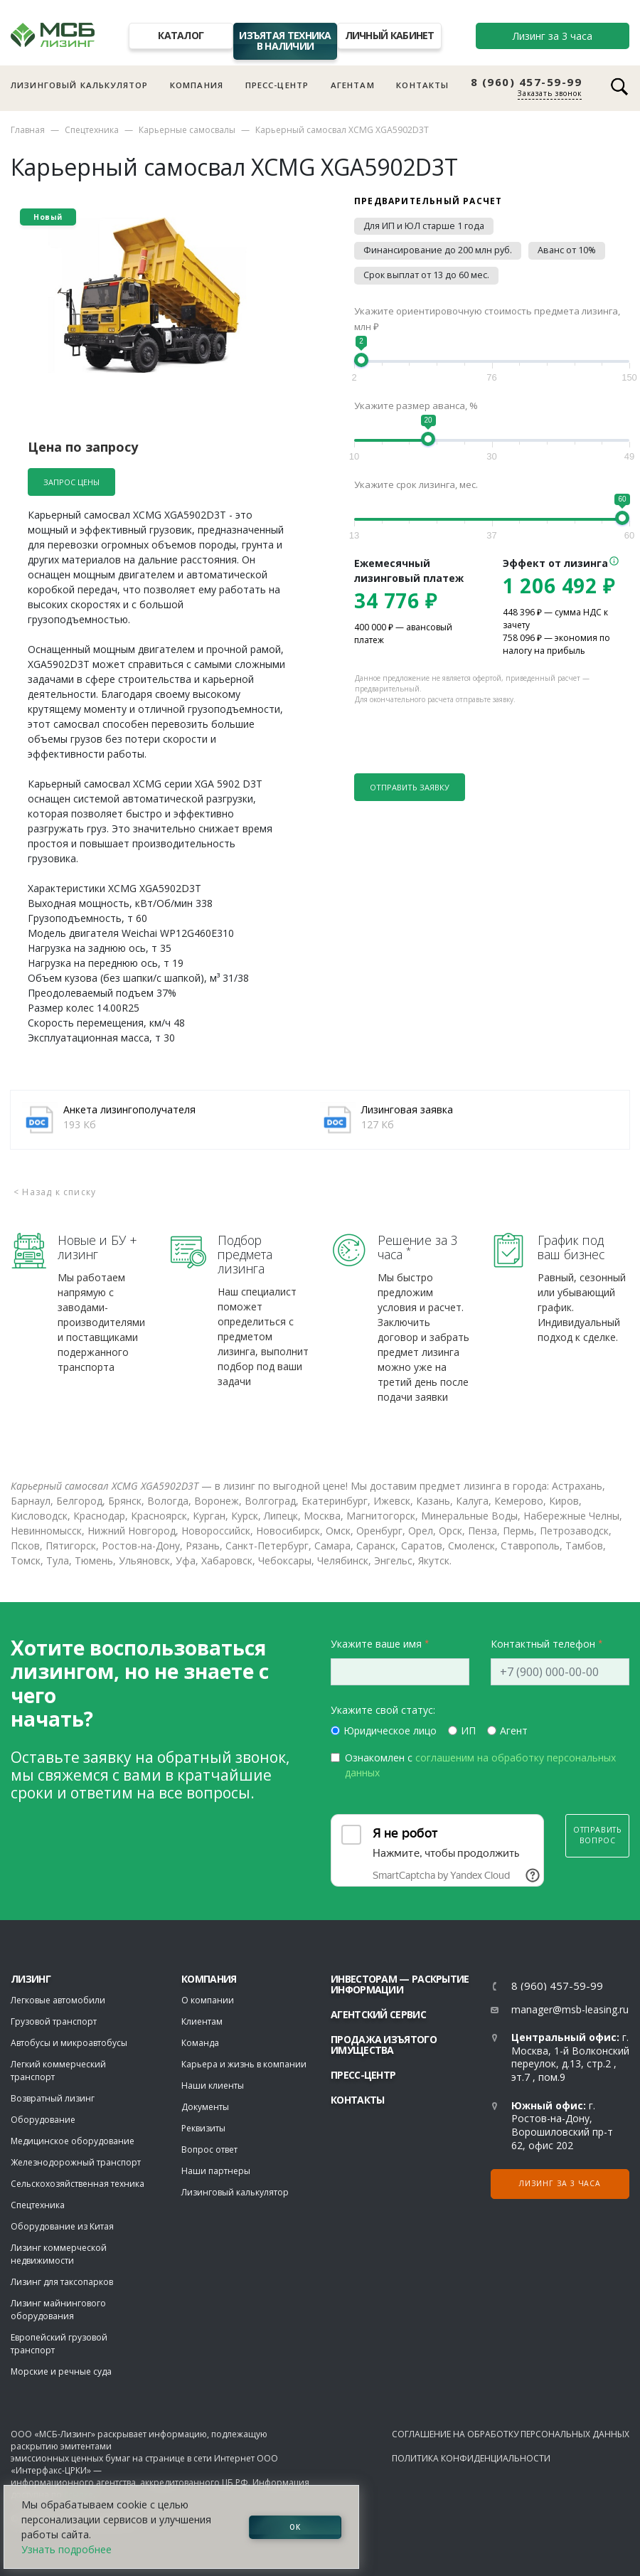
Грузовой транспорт (54, 2021)
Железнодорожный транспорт (76, 2162)
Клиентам (202, 2021)
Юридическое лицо (390, 1730)
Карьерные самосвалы (187, 130)
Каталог (180, 35)
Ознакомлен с (480, 1765)
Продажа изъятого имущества (384, 2044)
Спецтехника (92, 130)
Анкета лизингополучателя (129, 1109)
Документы (205, 2107)
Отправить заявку (409, 787)
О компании (207, 2000)
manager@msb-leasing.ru (570, 2009)
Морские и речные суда (61, 2371)
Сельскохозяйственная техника (77, 2184)
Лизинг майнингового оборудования (58, 2309)
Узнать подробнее (66, 2549)
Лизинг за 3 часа (552, 36)
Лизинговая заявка (407, 1109)
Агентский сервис (378, 2014)
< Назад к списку (55, 1192)
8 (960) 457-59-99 (526, 82)
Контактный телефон (543, 1643)
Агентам (353, 85)
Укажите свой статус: (383, 1710)
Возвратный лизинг (53, 2098)
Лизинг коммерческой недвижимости (59, 2254)
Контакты (422, 85)
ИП (468, 1730)
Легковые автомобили (58, 2000)
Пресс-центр (277, 85)
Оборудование (43, 2120)
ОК (295, 2527)
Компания (196, 85)
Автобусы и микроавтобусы (69, 2043)
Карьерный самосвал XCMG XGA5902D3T (342, 130)
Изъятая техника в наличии (285, 40)
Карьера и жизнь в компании (243, 2064)
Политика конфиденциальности (471, 2458)
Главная (28, 130)
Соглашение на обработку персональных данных (510, 2434)
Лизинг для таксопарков (62, 2282)
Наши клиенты (212, 2085)
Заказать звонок (550, 93)
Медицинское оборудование (72, 2141)
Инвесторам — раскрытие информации (400, 1984)
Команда (200, 2043)
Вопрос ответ (209, 2149)
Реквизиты (203, 2128)
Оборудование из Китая (62, 2226)
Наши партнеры (215, 2171)
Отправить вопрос (597, 1835)
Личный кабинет (389, 35)
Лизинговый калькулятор (79, 85)
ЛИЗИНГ (30, 1979)
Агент (514, 1730)
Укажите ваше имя (376, 1643)
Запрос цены (71, 482)
